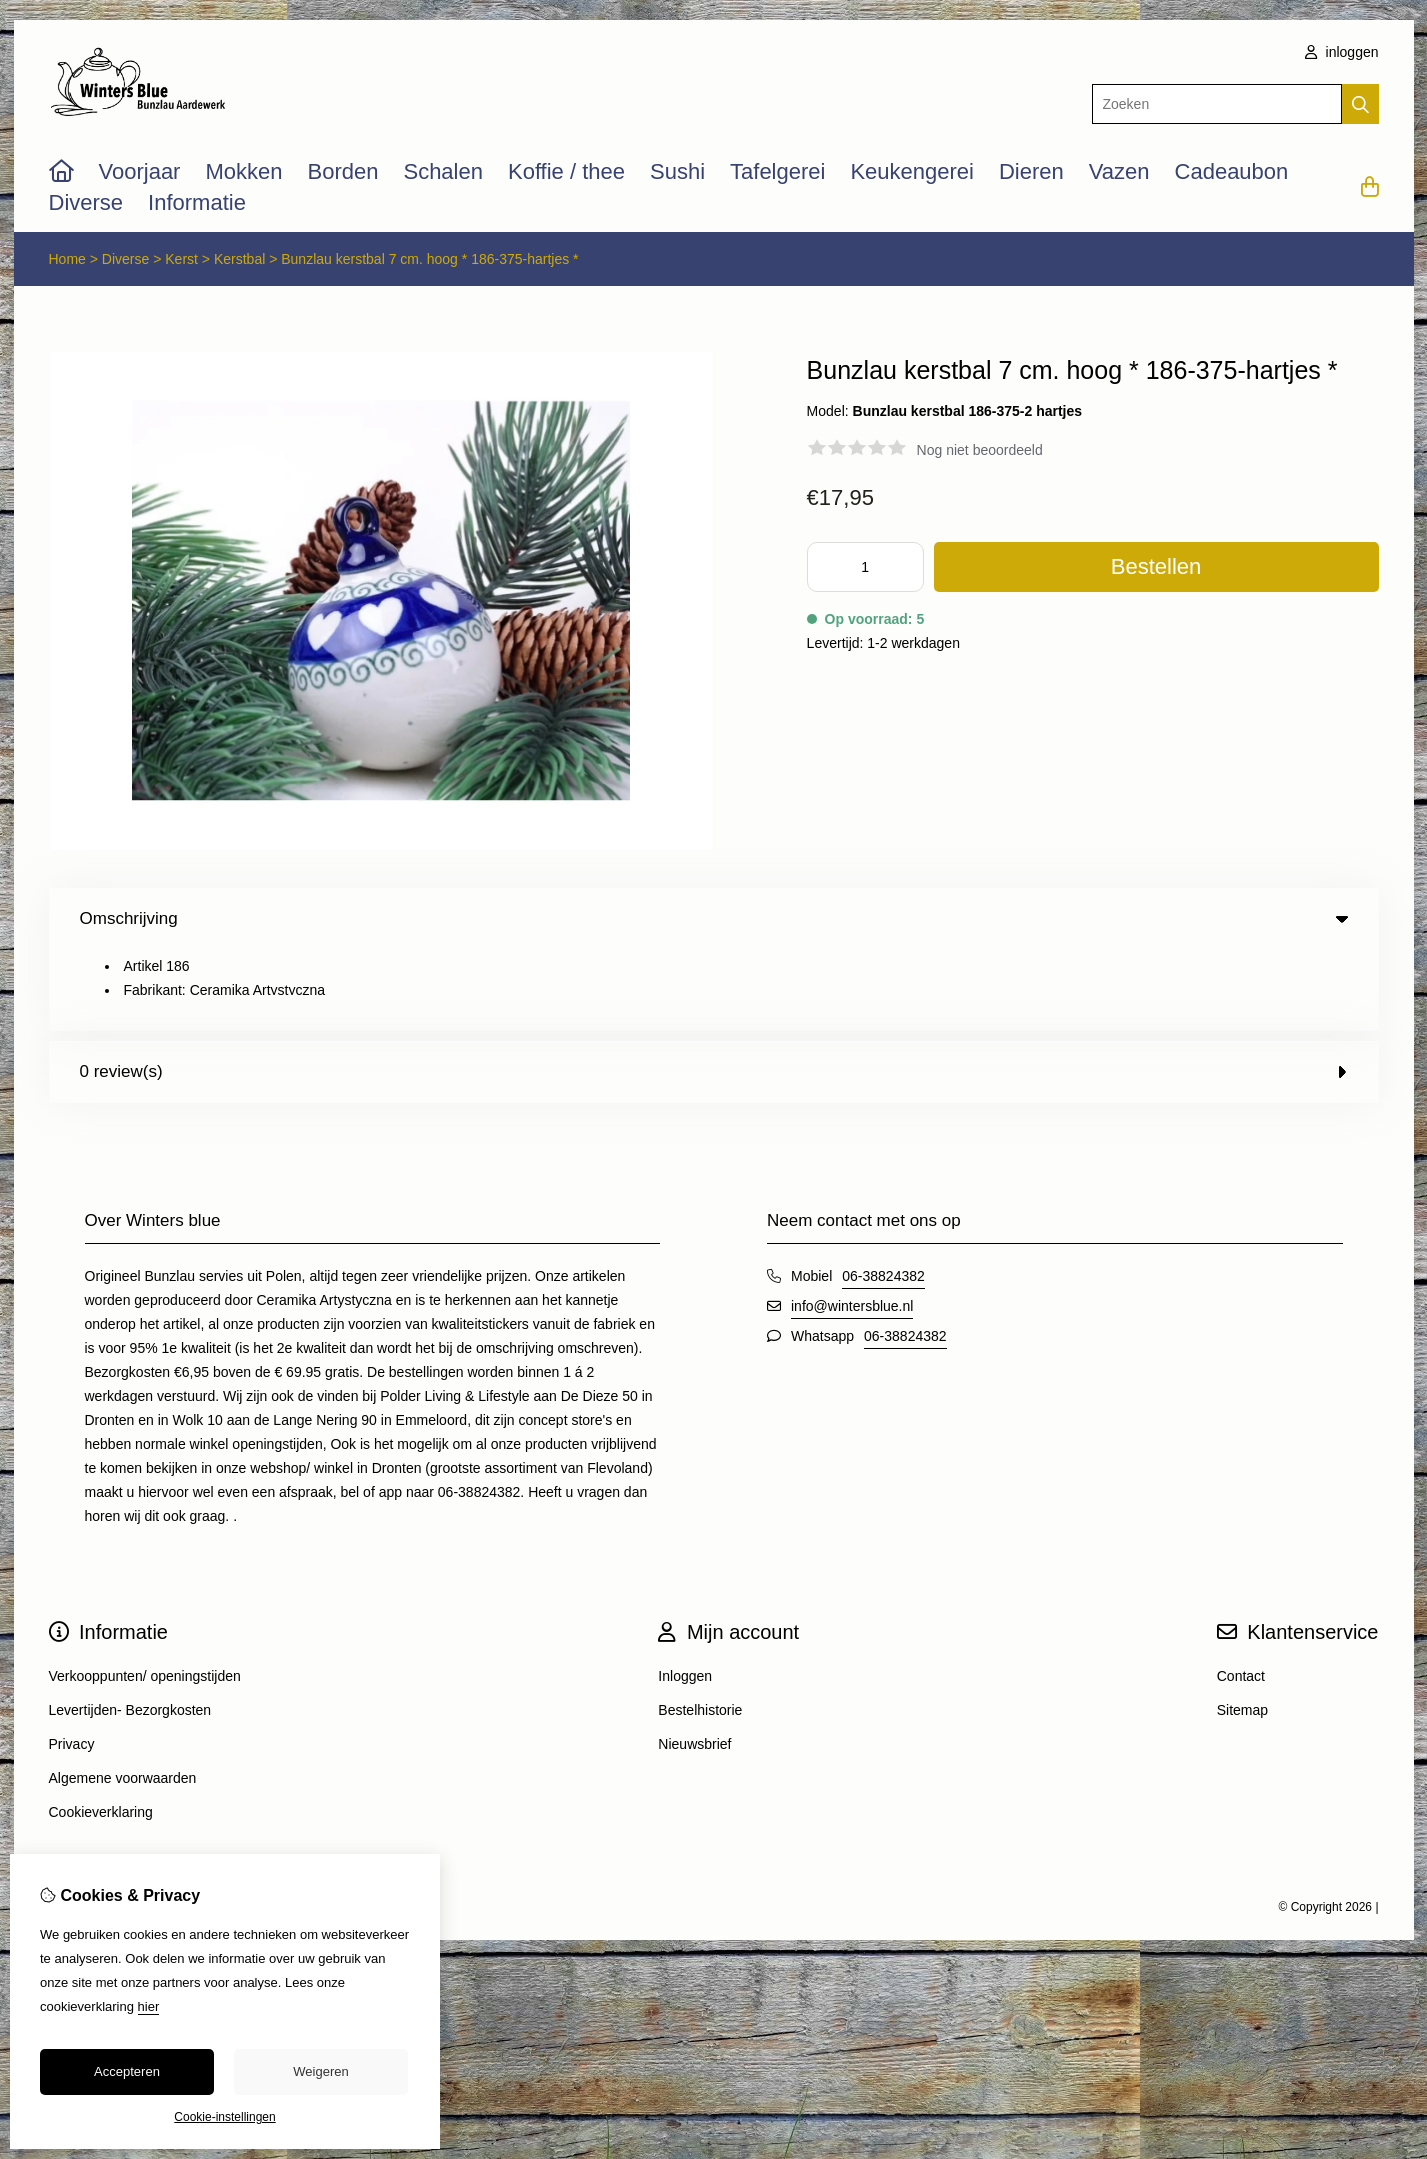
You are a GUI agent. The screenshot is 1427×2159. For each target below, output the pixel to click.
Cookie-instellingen (224, 2117)
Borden (343, 171)
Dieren (1031, 171)
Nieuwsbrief (694, 1663)
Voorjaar (140, 171)
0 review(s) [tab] (714, 990)
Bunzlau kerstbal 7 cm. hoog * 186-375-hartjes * (429, 259)
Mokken (243, 171)
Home (67, 259)
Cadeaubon (1232, 171)
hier (149, 2006)
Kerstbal (239, 259)
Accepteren (127, 2071)
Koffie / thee (566, 171)
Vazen (1119, 171)
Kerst (181, 259)
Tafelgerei (777, 171)
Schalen (443, 171)
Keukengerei (912, 171)
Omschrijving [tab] (714, 918)
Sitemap (1242, 1629)
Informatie (197, 202)
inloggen (1342, 52)
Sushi (677, 171)
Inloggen (685, 1595)
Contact (1241, 1595)
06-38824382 (883, 1195)
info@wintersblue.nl (852, 1225)
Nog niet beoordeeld (980, 450)
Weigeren (320, 2071)
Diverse (86, 202)
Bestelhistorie (700, 1629)
